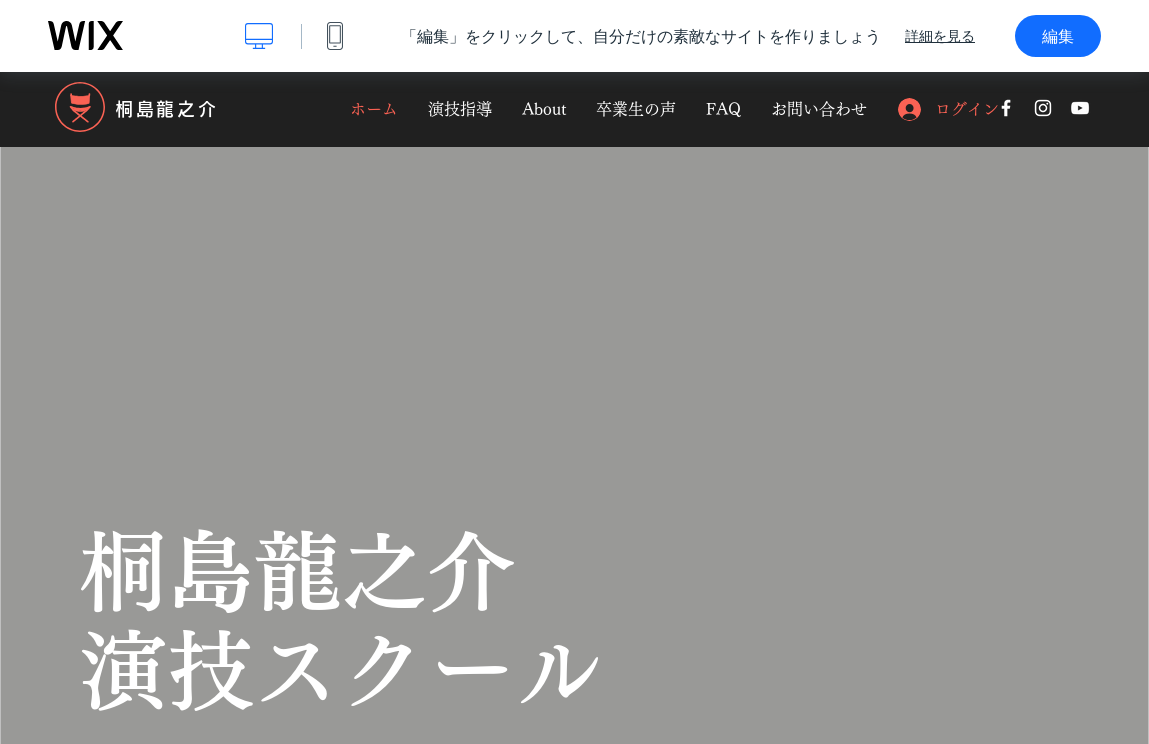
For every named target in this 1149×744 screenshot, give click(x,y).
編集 (1058, 36)
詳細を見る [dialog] (940, 36)
